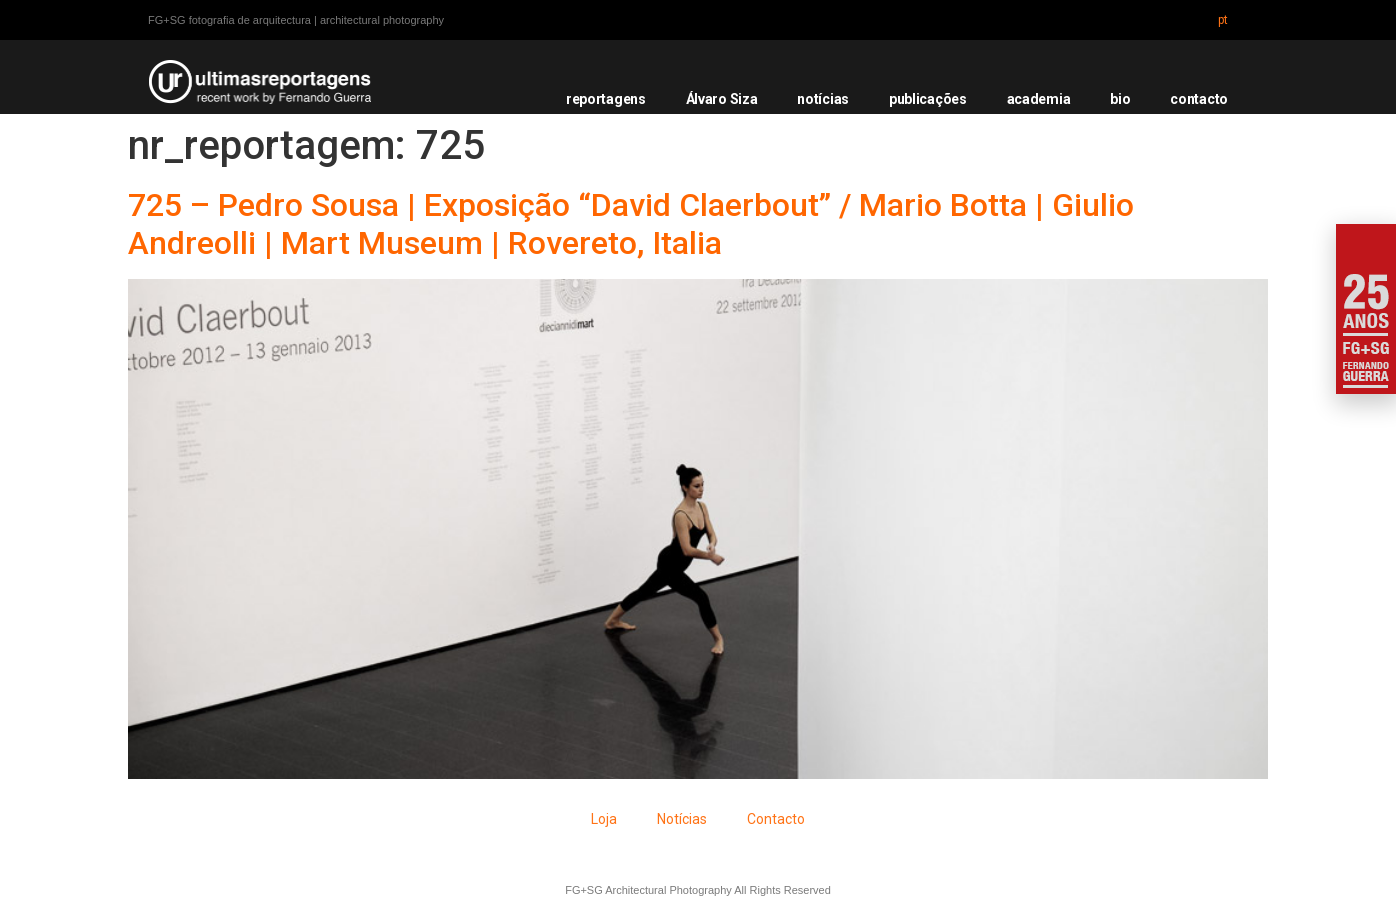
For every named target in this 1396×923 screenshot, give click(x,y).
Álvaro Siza (722, 99)
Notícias (682, 819)
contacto (1199, 99)
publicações (928, 99)
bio (1120, 99)
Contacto (776, 819)
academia (1039, 99)
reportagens (606, 99)
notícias (823, 99)
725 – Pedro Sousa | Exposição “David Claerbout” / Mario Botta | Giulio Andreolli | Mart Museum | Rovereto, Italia (631, 224)
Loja (604, 819)
